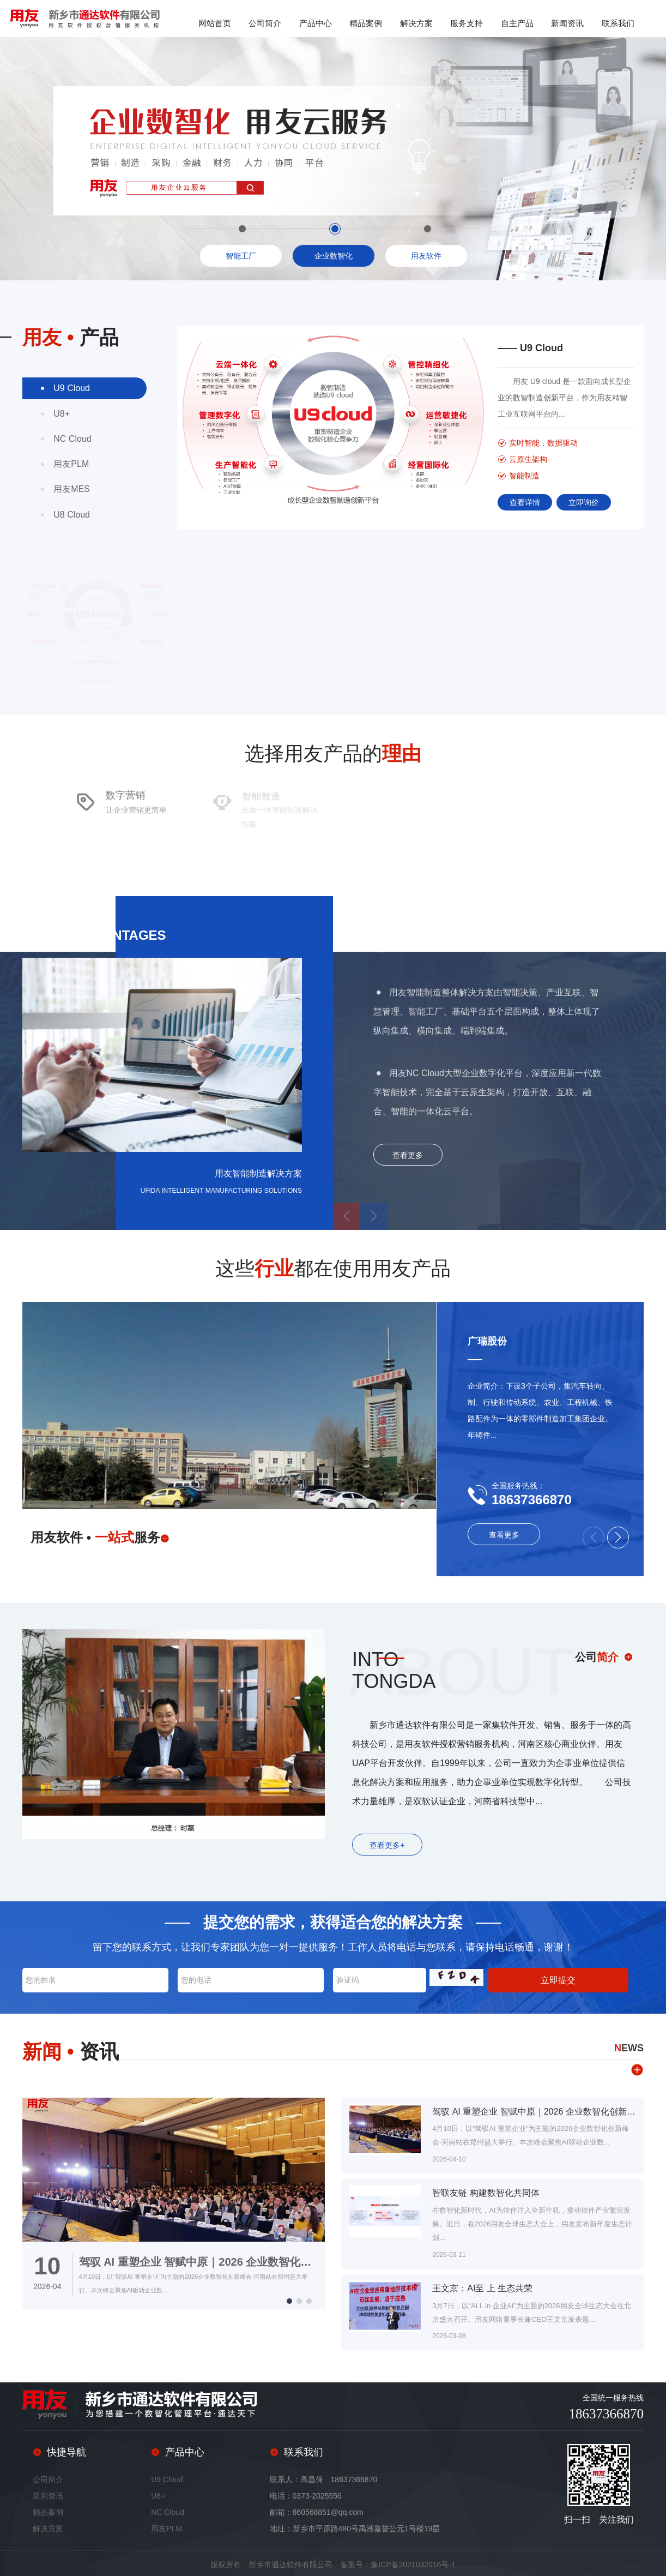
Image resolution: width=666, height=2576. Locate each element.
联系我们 (618, 23)
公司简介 (265, 23)
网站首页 (214, 23)
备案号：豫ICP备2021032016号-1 (398, 2564)
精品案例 (365, 23)
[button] (618, 1537)
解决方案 (416, 23)
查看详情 (525, 502)
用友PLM (166, 2528)
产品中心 (315, 23)
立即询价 (583, 502)
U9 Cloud (167, 2479)
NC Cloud (167, 2511)
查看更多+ (387, 1844)
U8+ (158, 2495)
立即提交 (558, 1979)
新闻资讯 (567, 23)
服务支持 (466, 23)
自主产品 (517, 23)
